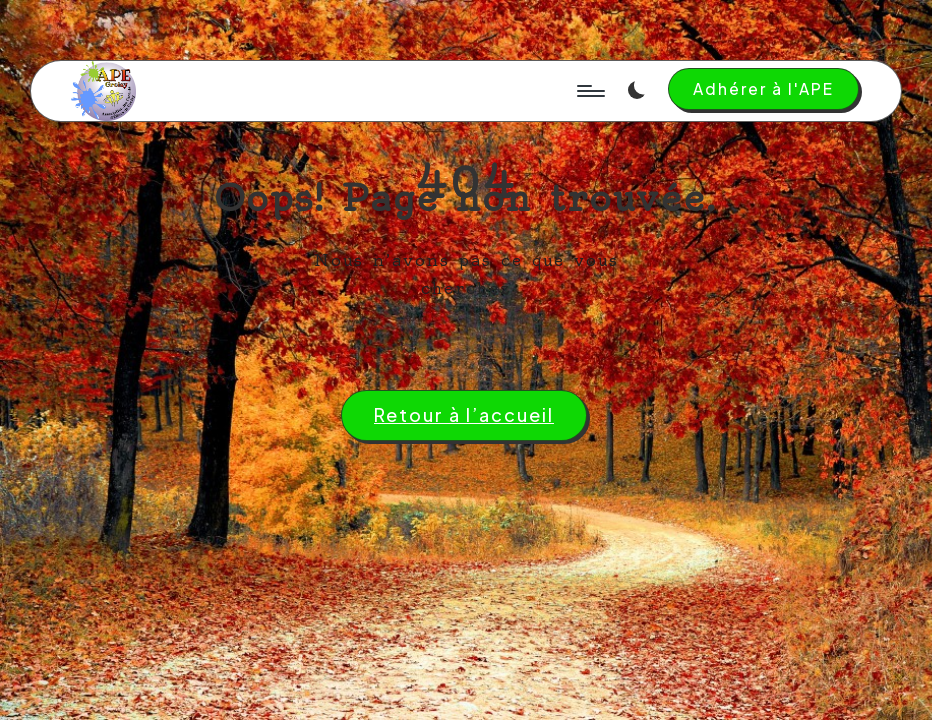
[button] (763, 89)
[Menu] (589, 91)
